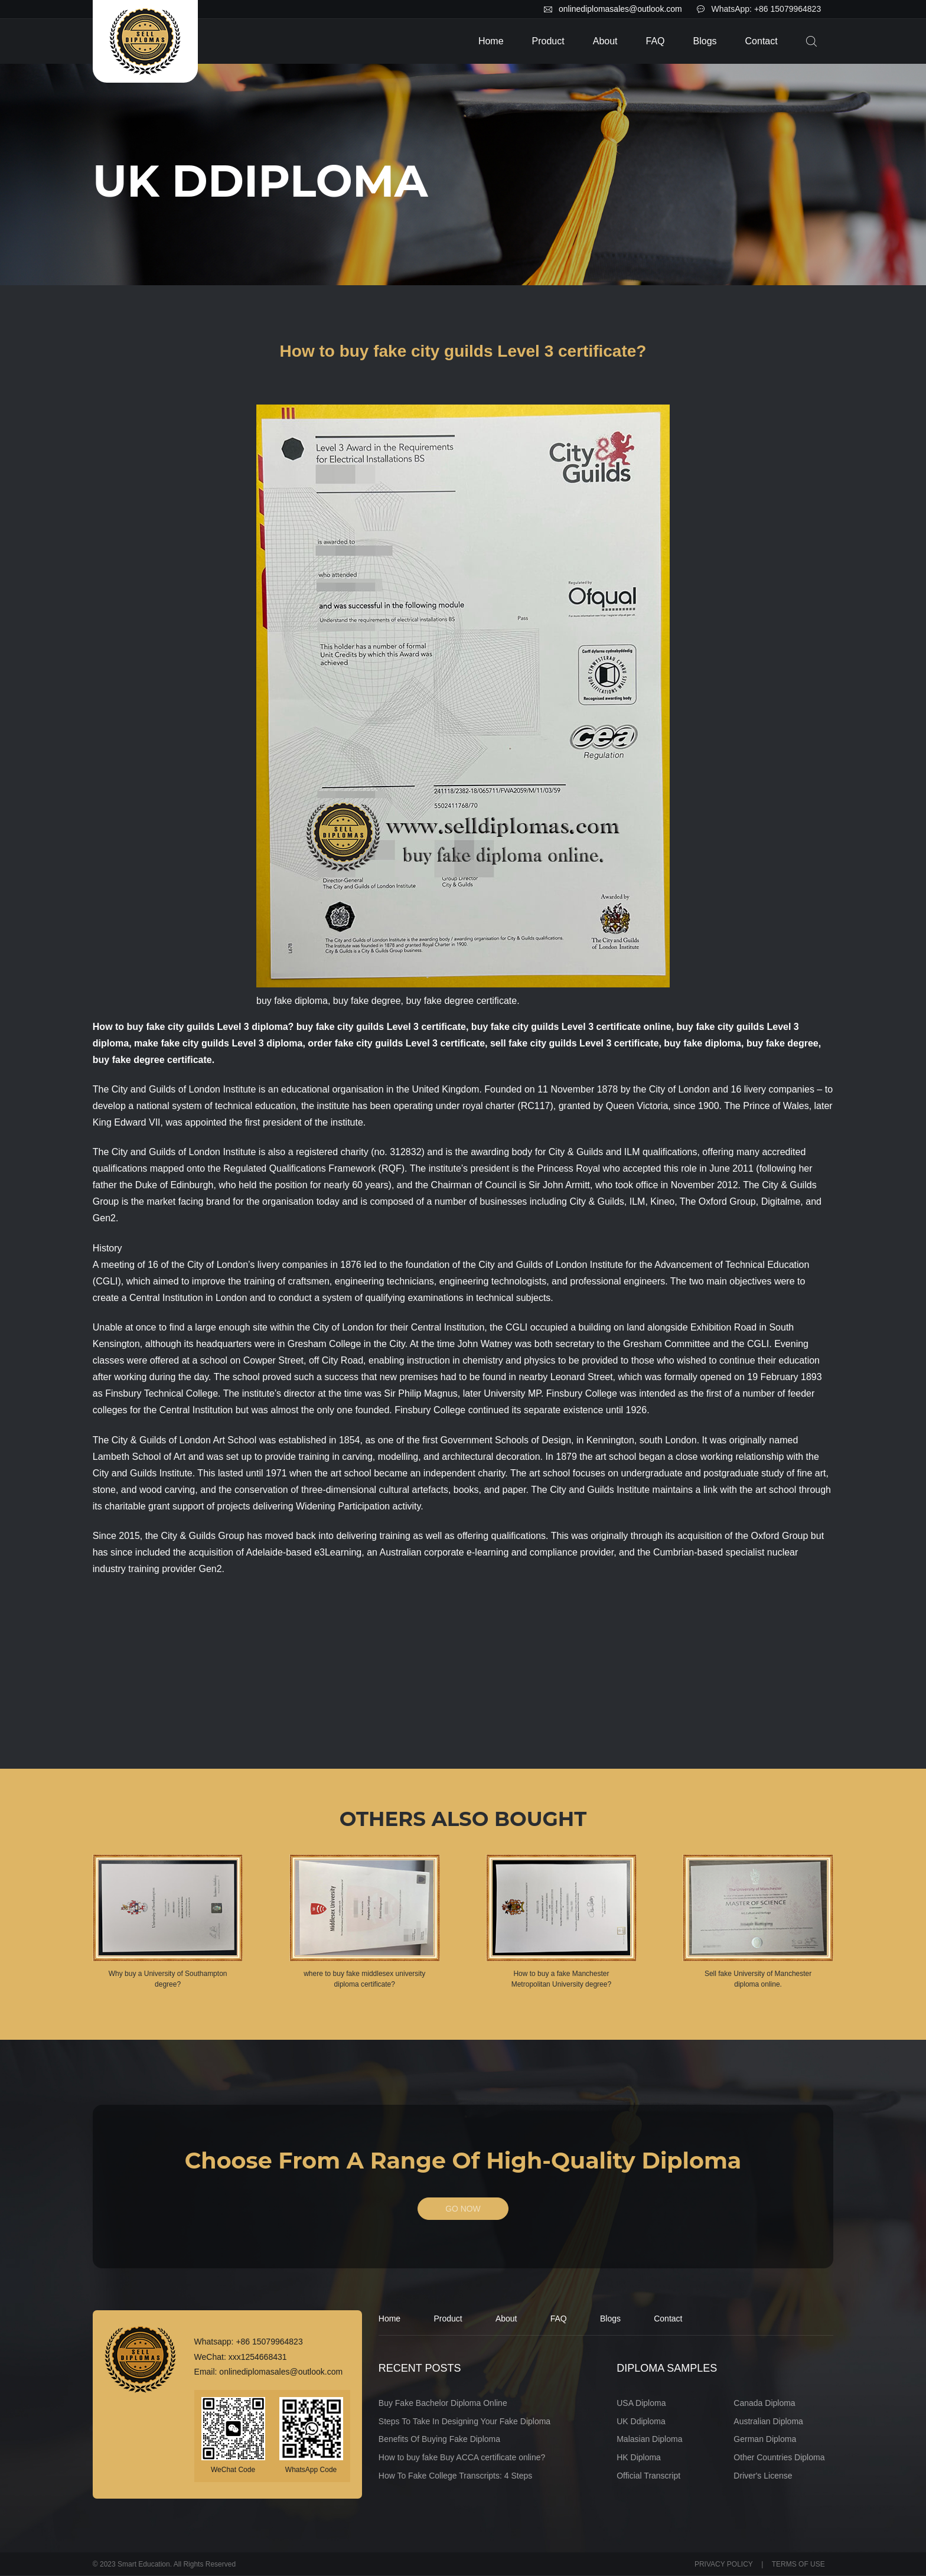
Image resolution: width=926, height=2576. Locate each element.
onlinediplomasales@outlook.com (620, 9)
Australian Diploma (768, 2421)
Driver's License (762, 2475)
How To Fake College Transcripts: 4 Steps (455, 2475)
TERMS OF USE (798, 2564)
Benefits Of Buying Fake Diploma (439, 2439)
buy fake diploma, (704, 1043)
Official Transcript (648, 2475)
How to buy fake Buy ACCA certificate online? (462, 2458)
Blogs (705, 41)
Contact (761, 41)
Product (548, 41)
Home (491, 41)
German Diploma (764, 2439)
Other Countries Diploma (778, 2458)
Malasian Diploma (649, 2439)
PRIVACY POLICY (723, 2564)
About (605, 41)
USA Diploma (641, 2403)
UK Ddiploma (641, 2421)
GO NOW (463, 2209)
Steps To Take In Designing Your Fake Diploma (464, 2421)
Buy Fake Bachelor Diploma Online (443, 2403)
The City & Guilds (129, 1440)
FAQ (655, 41)
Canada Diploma (764, 2403)
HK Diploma (639, 2458)
